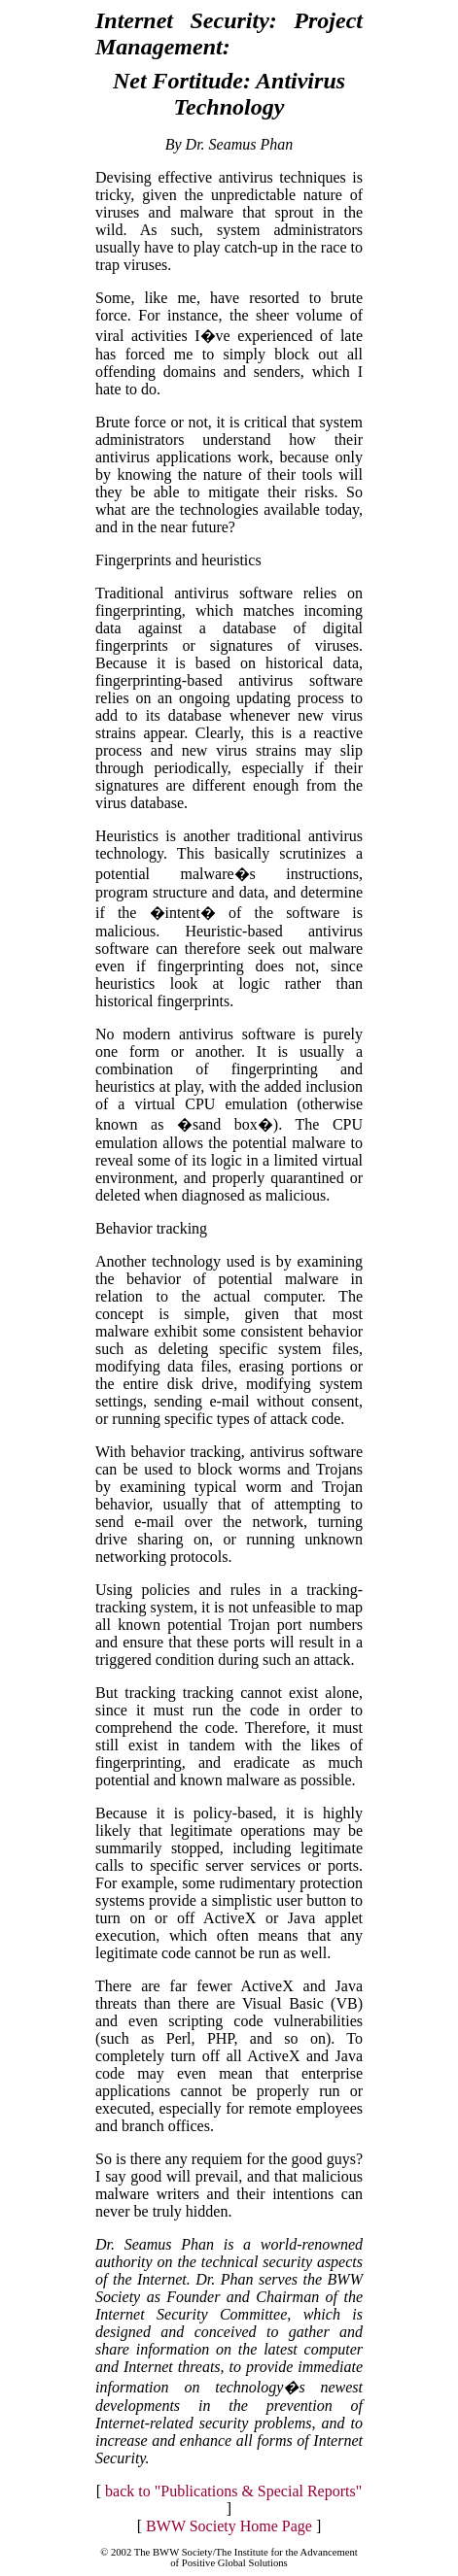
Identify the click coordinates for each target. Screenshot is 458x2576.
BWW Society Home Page (229, 2526)
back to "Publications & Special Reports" (233, 2491)
